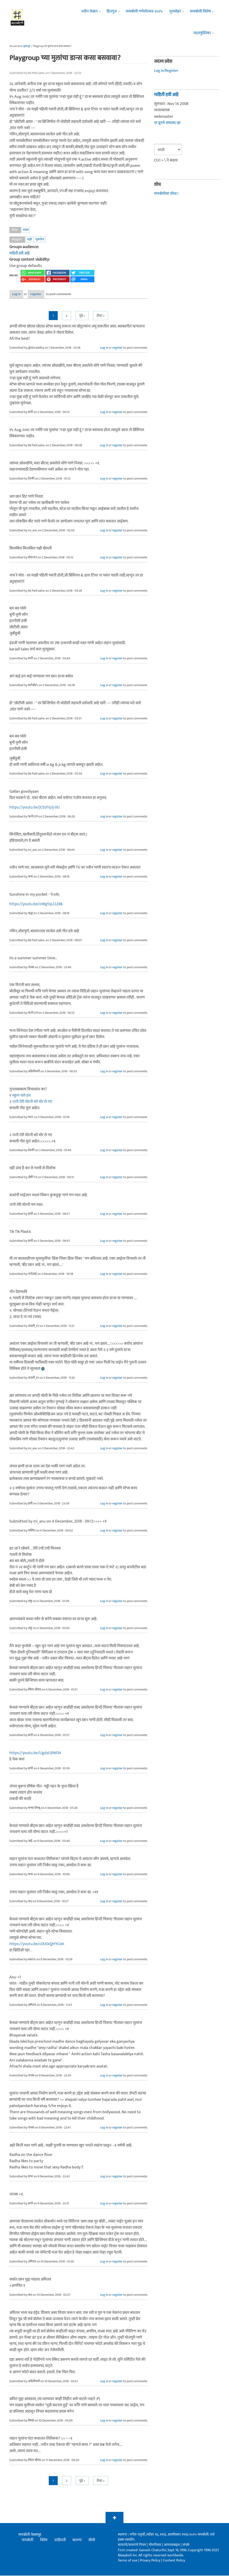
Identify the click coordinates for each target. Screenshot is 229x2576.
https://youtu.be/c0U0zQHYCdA (36, 1944)
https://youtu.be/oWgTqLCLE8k (36, 904)
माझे (29, 239)
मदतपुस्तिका (202, 33)
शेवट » (100, 316)
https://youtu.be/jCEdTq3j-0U (34, 807)
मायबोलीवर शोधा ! (167, 193)
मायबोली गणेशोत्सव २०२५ (144, 11)
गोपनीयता (155, 2545)
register (49, 294)
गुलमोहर (175, 11)
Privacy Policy (150, 2561)
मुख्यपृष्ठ (26, 46)
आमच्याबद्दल (172, 2545)
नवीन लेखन (89, 11)
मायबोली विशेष (200, 11)
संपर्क (185, 2545)
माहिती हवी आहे (20, 253)
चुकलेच (39, 239)
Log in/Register (167, 70)
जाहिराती (60, 2540)
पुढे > (82, 316)
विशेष (43, 2540)
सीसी (91, 2540)
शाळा (26, 229)
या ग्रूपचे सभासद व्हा (167, 122)
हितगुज (112, 11)
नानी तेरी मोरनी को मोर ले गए (32, 1102)
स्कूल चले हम (21, 1096)
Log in (21, 294)
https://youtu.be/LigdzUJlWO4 (35, 1753)
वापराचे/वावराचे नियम (132, 2545)
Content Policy (174, 2561)
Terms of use (127, 2561)
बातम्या (77, 2540)
